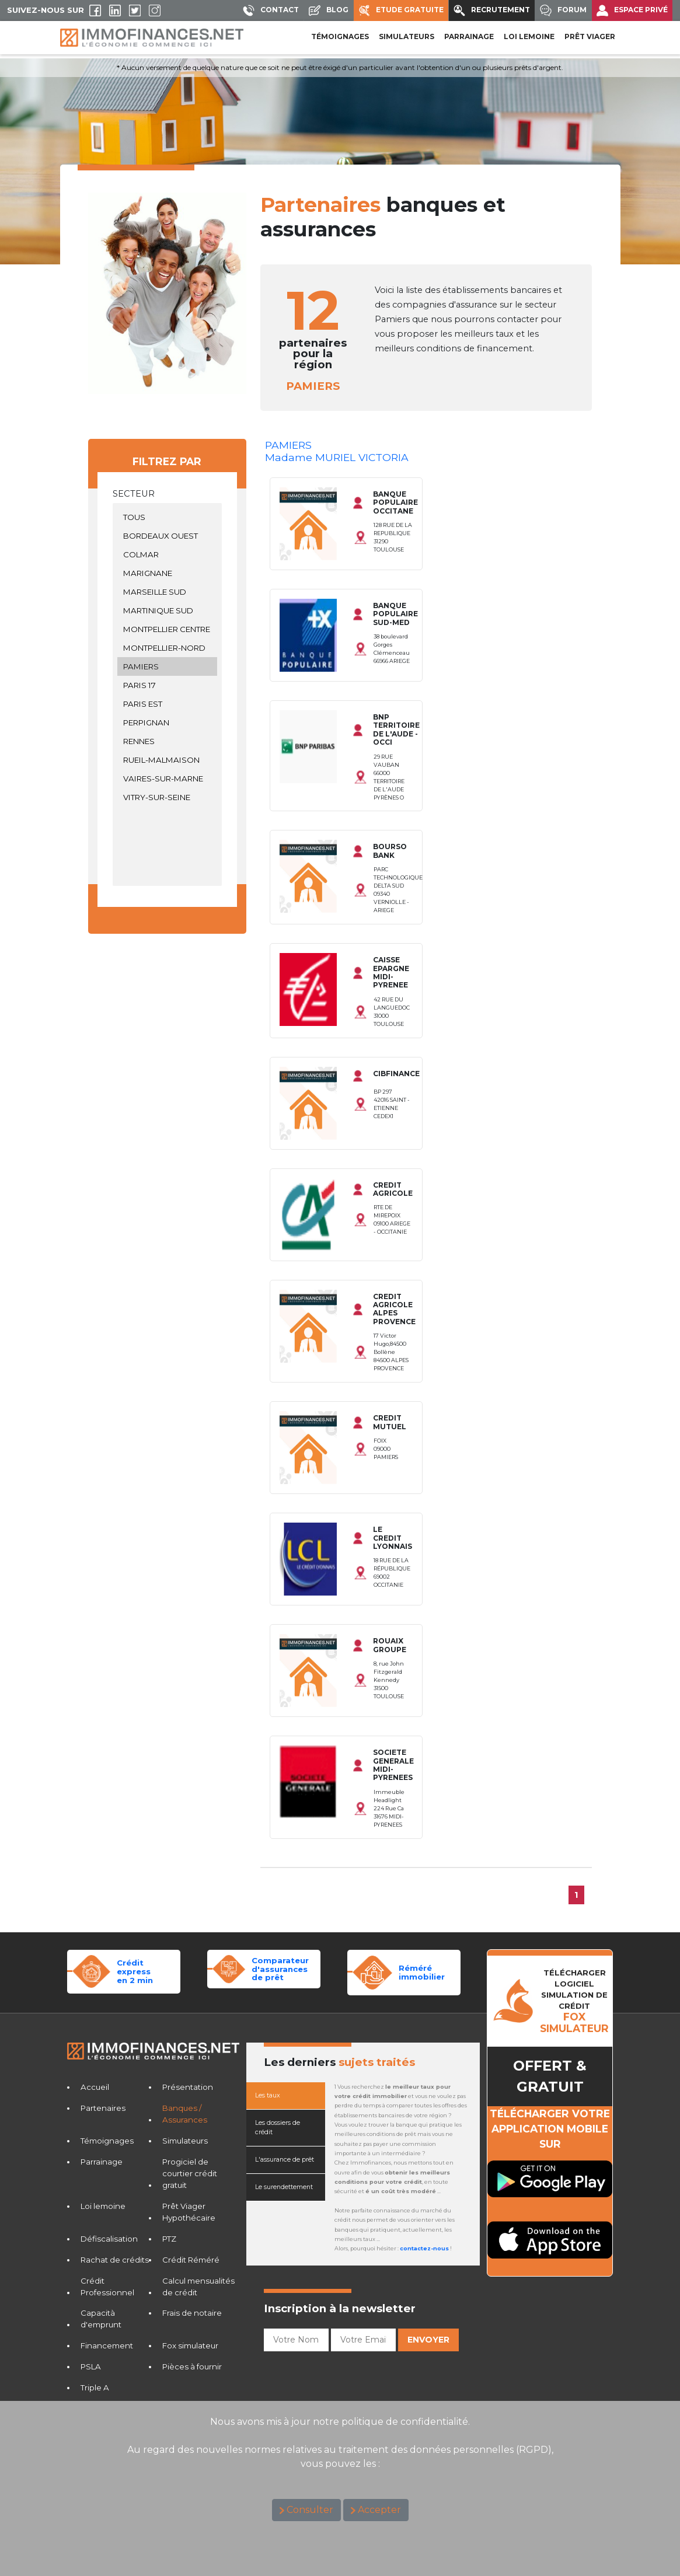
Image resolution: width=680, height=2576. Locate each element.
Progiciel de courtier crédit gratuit (189, 2173)
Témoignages (340, 36)
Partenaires (103, 2108)
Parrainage (102, 2161)
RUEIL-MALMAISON (167, 760)
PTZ (169, 2238)
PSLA (91, 2366)
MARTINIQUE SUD (167, 610)
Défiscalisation (109, 2238)
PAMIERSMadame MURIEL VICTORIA (337, 451)
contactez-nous (424, 2248)
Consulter (310, 2509)
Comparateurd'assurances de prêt (280, 1969)
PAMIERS (167, 666)
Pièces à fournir (192, 2366)
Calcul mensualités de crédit (198, 2286)
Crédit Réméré (190, 2259)
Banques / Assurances (184, 2113)
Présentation (187, 2087)
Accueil (95, 2087)
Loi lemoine (103, 2206)
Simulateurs (185, 2140)
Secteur (134, 493)
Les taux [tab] (267, 2095)
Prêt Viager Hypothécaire (188, 2211)
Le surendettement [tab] (284, 2187)
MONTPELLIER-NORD (167, 647)
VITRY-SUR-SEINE (167, 797)
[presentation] (352, 2379)
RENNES (167, 741)
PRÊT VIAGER (589, 36)
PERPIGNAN (167, 722)
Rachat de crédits (115, 2259)
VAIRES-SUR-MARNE (167, 778)
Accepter (379, 2509)
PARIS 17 (167, 685)
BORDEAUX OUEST (167, 535)
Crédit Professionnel (107, 2286)
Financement (107, 2345)
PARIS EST (167, 703)
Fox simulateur (190, 2345)
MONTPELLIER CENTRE (167, 629)
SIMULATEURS (406, 36)
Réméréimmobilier (422, 1972)
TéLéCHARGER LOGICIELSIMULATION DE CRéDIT (574, 2001)
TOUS (167, 517)
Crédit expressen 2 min (135, 1971)
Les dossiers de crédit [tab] (277, 2127)
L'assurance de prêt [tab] (284, 2159)
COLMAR (167, 554)
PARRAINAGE (469, 36)
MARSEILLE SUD (167, 591)
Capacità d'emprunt (101, 2318)
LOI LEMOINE (529, 36)
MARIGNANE (167, 573)
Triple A (95, 2387)
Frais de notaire (192, 2312)
